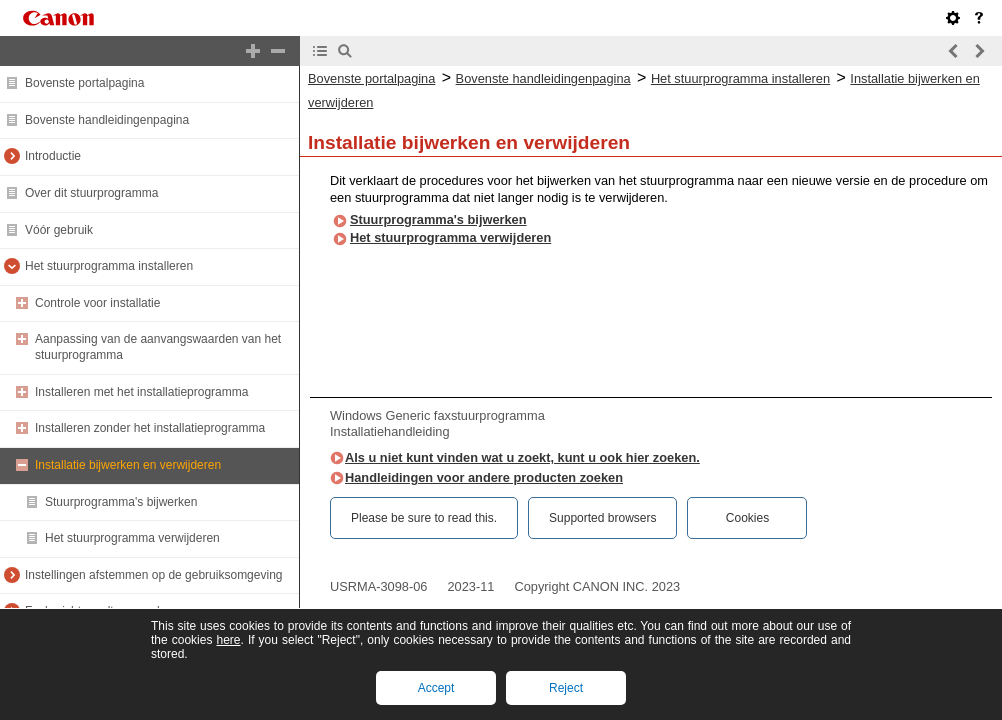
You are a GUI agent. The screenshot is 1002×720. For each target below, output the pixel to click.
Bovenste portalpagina (84, 83)
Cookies (747, 518)
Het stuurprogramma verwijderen (132, 538)
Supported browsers (602, 518)
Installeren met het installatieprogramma (141, 392)
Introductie (53, 156)
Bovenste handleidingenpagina (107, 120)
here (228, 640)
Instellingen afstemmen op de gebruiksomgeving (153, 575)
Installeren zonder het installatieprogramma (150, 428)
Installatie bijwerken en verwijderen (128, 465)
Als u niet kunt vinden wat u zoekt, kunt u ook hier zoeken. (522, 457)
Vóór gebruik (59, 230)
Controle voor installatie (97, 303)
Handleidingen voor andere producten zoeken (484, 477)
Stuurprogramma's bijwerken (121, 502)
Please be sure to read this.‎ (424, 518)
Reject (566, 688)
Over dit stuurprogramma (91, 193)
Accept (436, 688)
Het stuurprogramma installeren (109, 266)
